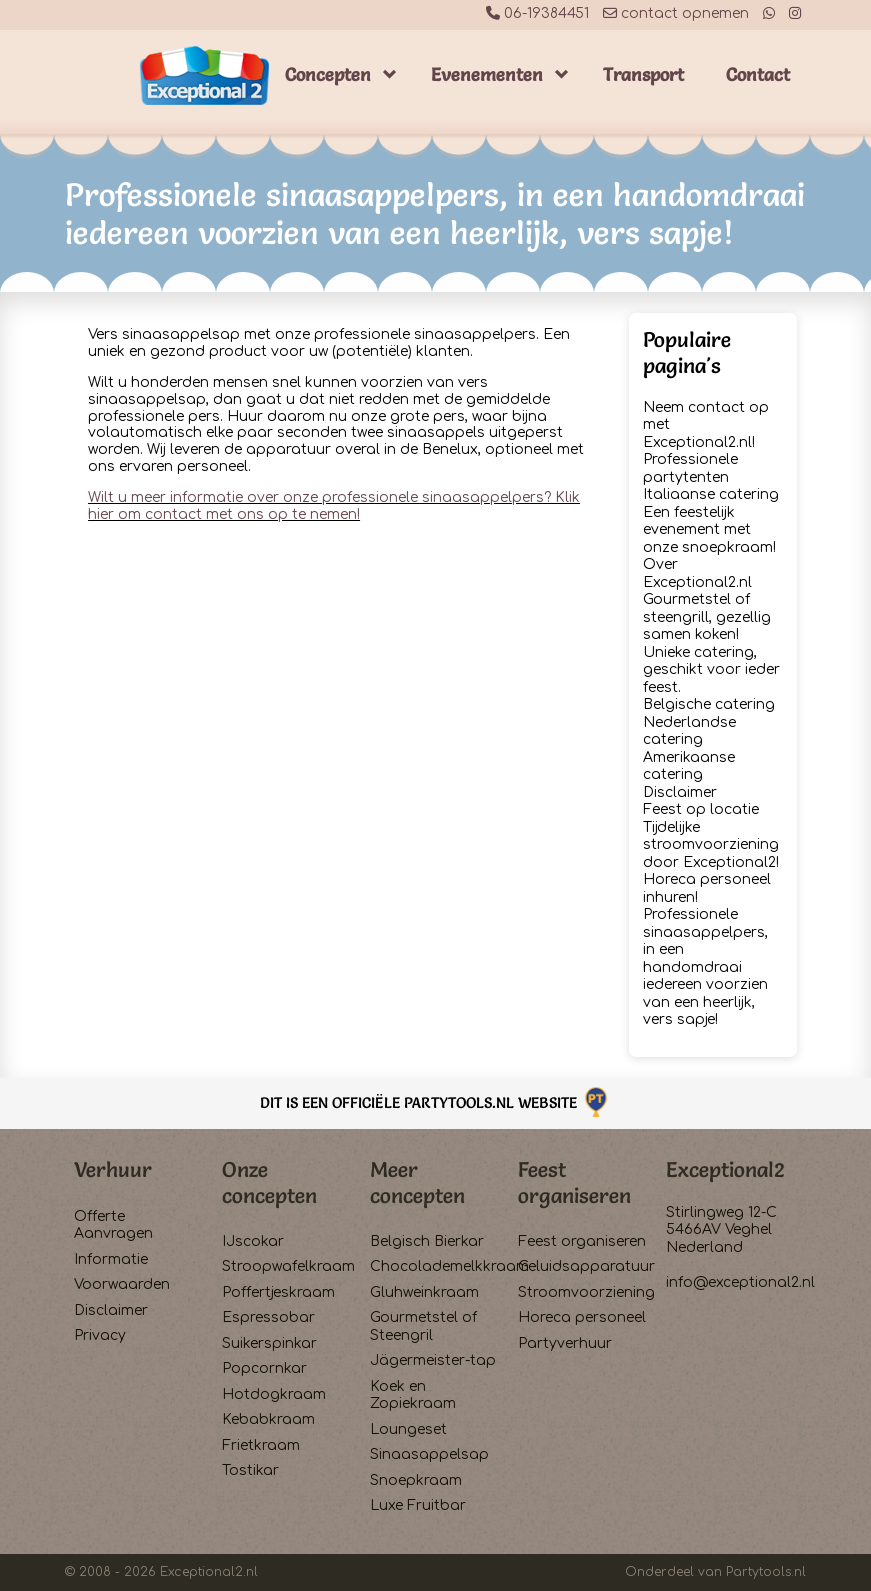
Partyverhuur (565, 1343)
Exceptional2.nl (209, 1572)
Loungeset (408, 1429)
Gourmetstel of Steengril (423, 1326)
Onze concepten (269, 1182)
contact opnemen (676, 13)
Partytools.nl (766, 1572)
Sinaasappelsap (429, 1454)
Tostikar (250, 1470)
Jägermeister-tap (433, 1360)
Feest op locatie (701, 809)
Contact (758, 74)
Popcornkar (264, 1368)
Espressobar (268, 1317)
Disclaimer (680, 792)
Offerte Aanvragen (113, 1225)
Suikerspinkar (269, 1343)
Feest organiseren (574, 1182)
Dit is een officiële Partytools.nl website (435, 1102)
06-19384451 (537, 13)
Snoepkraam (416, 1480)
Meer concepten (417, 1182)
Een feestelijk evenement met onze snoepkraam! (709, 530)
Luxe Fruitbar (418, 1505)
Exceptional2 (725, 1169)
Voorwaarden (122, 1284)
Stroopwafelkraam (287, 1266)
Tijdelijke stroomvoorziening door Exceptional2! (711, 845)
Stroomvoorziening (583, 1292)
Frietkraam (261, 1445)
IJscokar (253, 1241)
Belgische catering (709, 704)
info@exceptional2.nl (740, 1282)
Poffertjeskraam (278, 1292)
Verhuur (113, 1169)
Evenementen (487, 74)
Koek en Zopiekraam (413, 1395)
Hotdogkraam (274, 1394)
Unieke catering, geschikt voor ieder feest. (711, 670)
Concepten (328, 74)
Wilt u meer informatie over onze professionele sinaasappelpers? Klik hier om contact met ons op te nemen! (334, 506)
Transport (643, 74)
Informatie (111, 1259)
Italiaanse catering (711, 494)
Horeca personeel (582, 1317)
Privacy (100, 1335)
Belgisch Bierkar (427, 1241)
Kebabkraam (268, 1419)
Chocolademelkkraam (435, 1266)
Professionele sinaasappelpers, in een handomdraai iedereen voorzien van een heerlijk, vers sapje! (705, 967)
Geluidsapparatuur (583, 1266)
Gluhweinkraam (424, 1292)
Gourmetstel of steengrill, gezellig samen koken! (707, 617)
